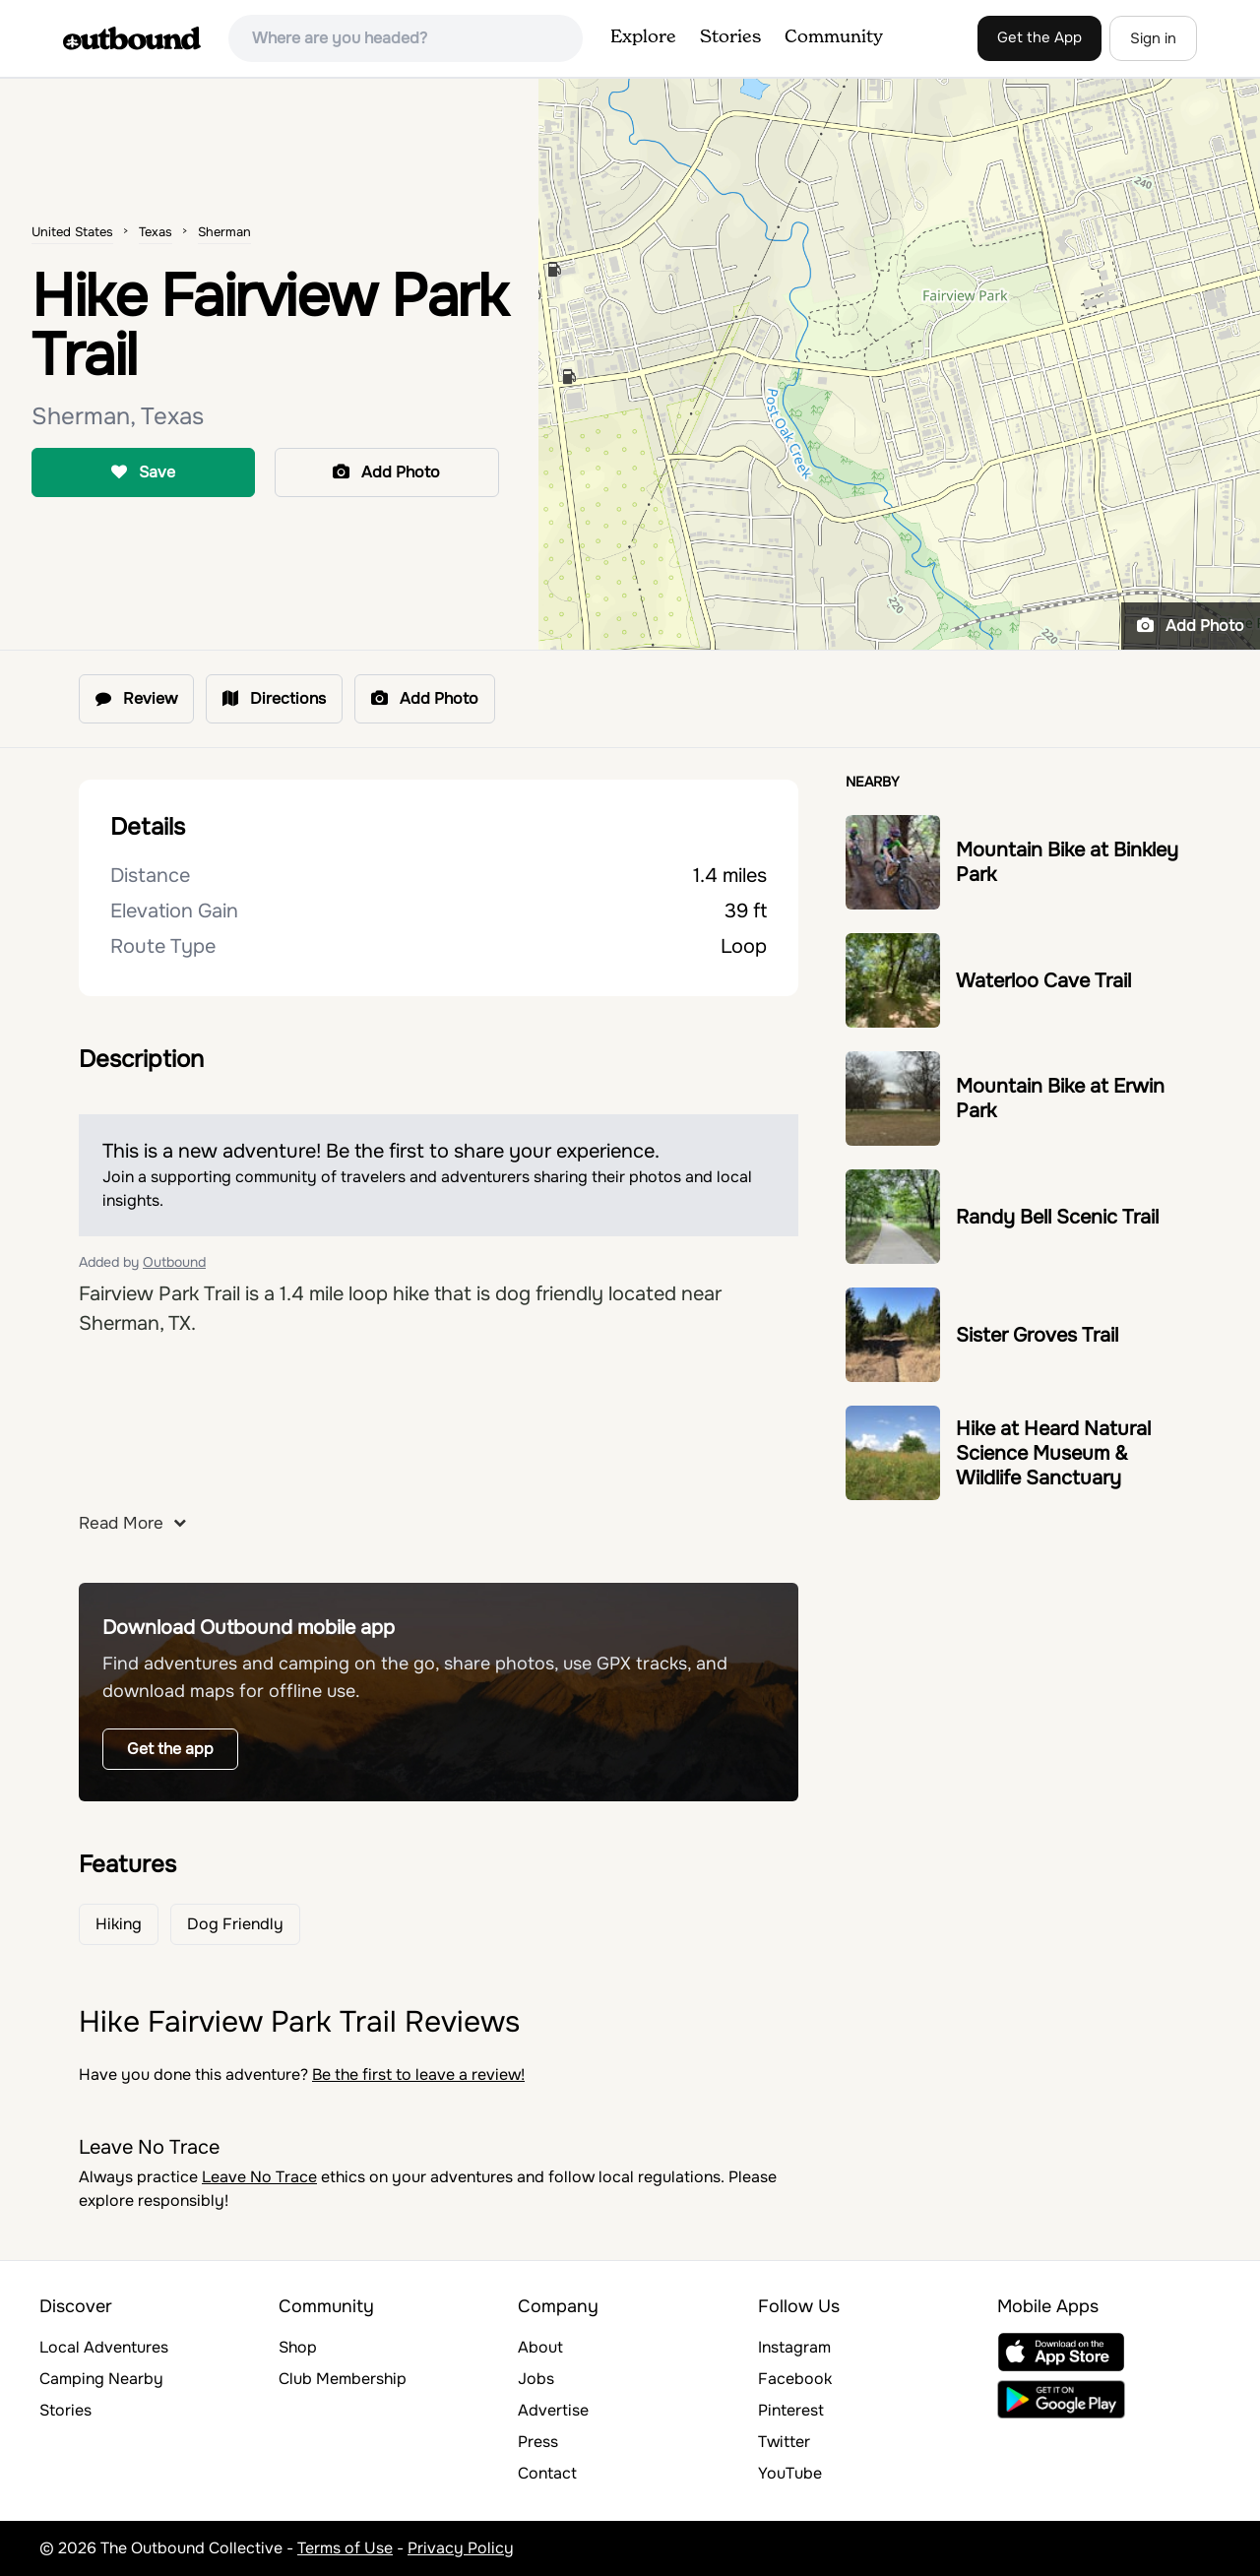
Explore (643, 37)
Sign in (1153, 38)
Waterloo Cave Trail (1043, 981)
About (540, 2347)
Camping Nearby (101, 2378)
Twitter (784, 2441)
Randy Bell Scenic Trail (1057, 1217)
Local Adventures (103, 2347)
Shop (298, 2347)
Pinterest (791, 2410)
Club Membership (343, 2378)
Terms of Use (345, 2548)
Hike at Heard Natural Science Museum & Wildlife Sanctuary (1053, 1453)
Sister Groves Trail (1037, 1335)
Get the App (1039, 37)
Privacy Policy (461, 2548)
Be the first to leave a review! (418, 2074)
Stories (730, 37)
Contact (547, 2473)
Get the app (170, 1748)
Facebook (795, 2378)
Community (834, 37)
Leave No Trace (259, 2177)
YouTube (790, 2473)
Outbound (174, 1262)
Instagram (794, 2347)
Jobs (536, 2378)
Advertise (553, 2410)
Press (538, 2441)
